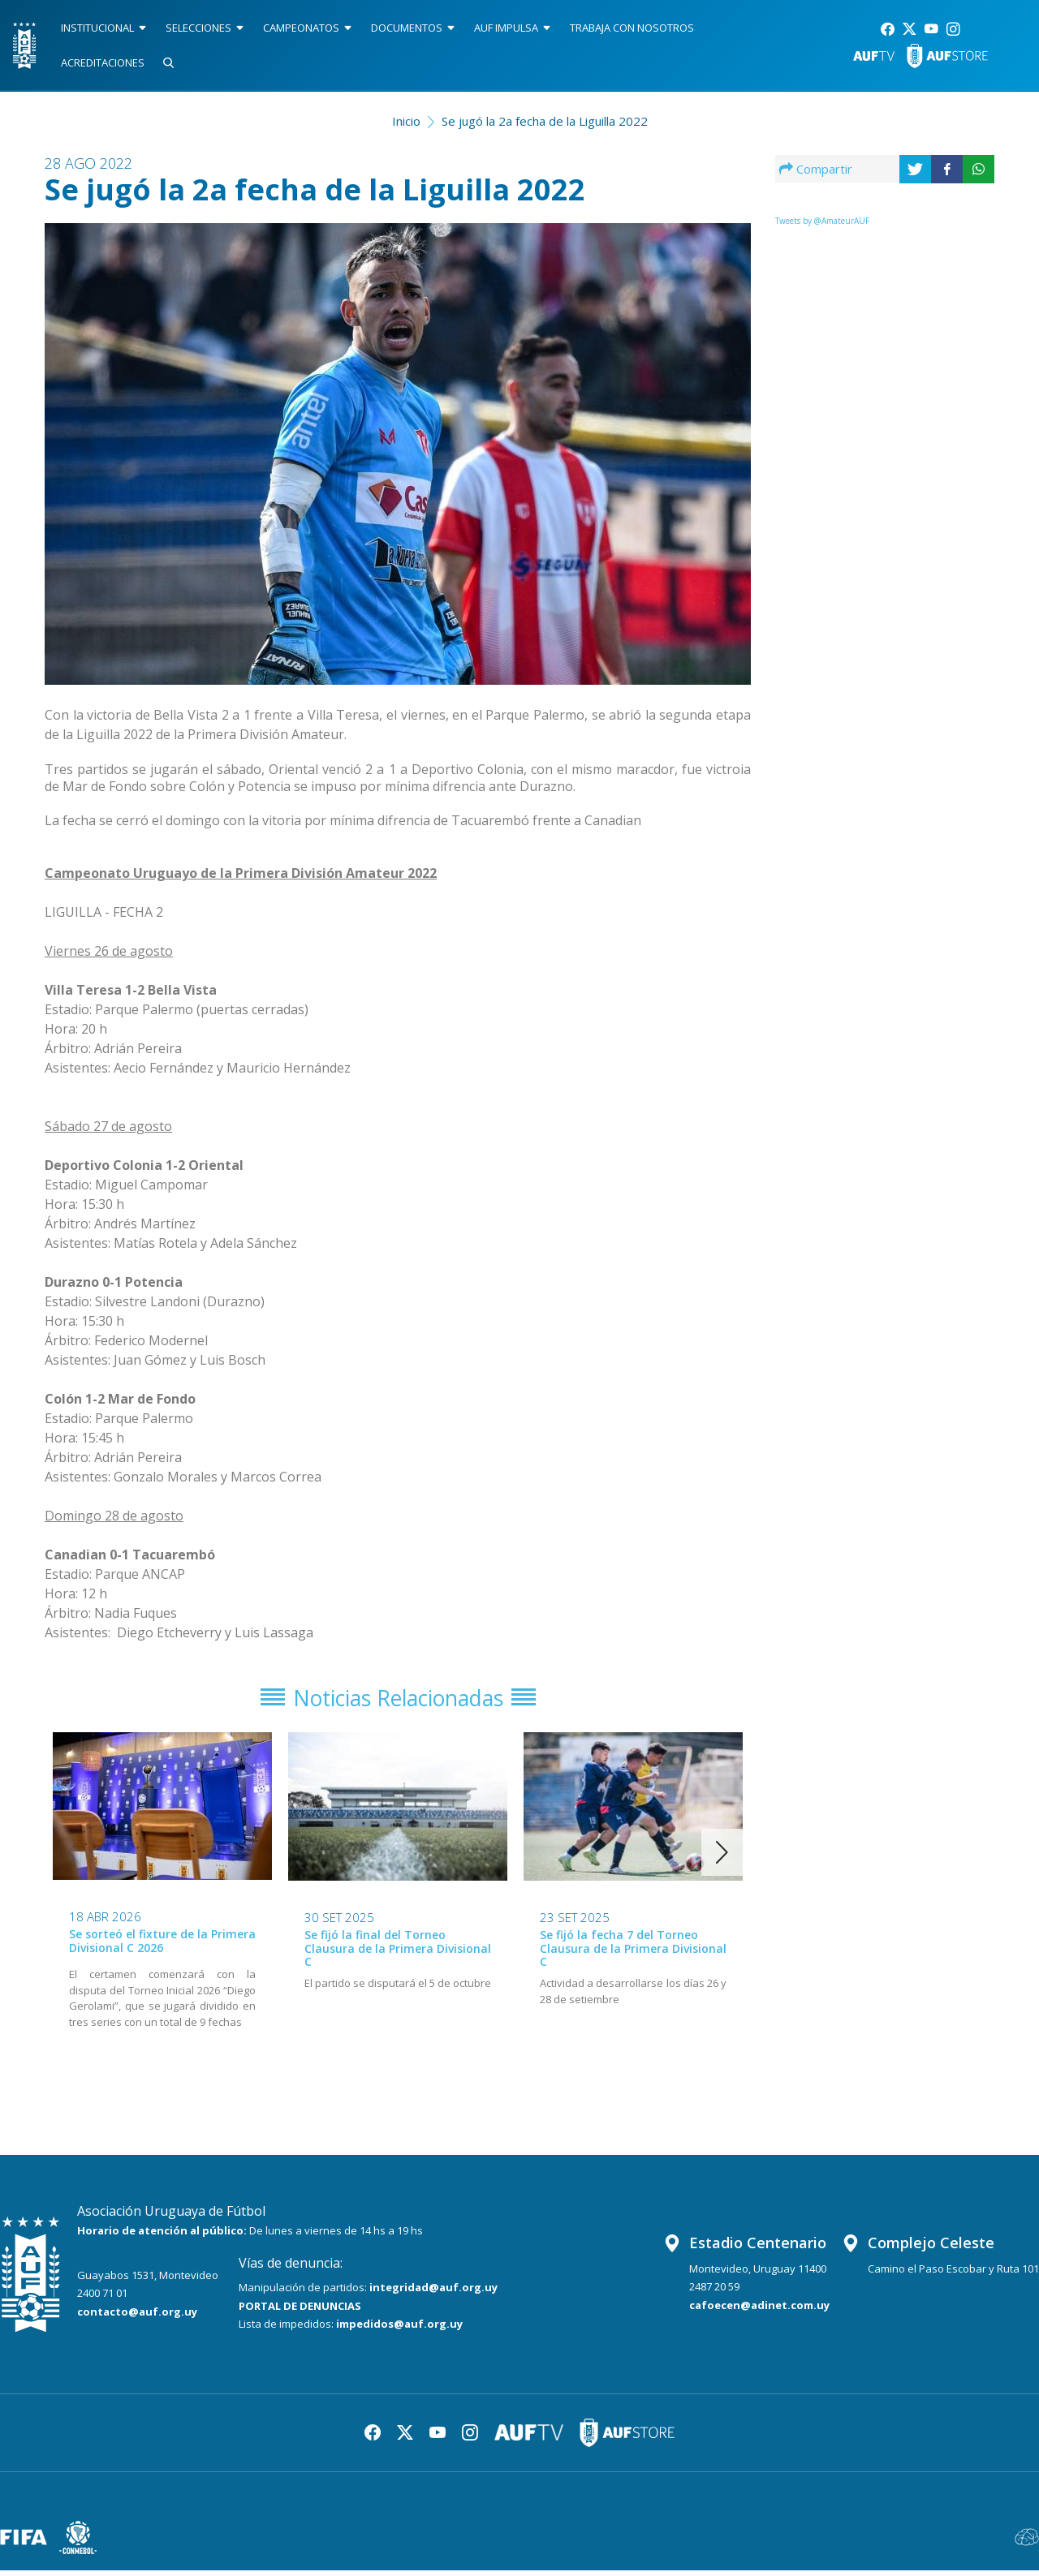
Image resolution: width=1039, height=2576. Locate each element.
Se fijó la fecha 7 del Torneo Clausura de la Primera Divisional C (633, 1954)
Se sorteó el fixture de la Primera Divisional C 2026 (162, 1947)
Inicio (406, 121)
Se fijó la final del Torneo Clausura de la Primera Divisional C (397, 1954)
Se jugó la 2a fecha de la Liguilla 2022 (545, 121)
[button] (722, 1858)
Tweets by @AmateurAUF (822, 220)
